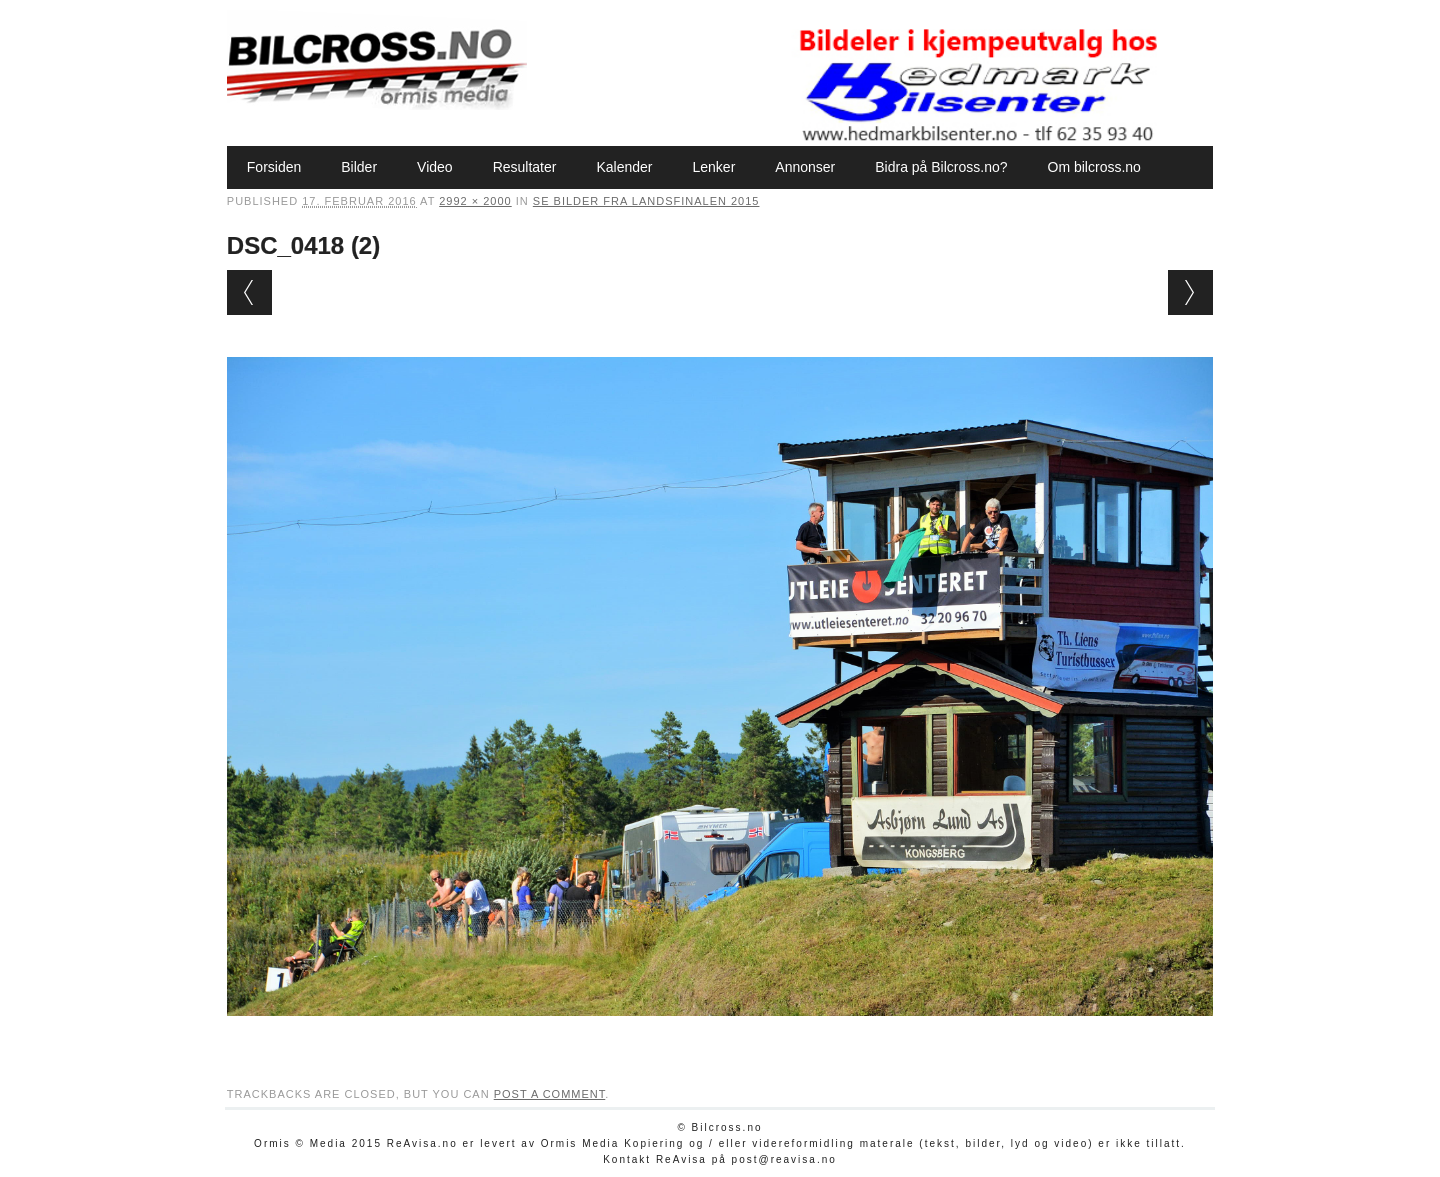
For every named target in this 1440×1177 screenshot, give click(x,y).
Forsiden (274, 167)
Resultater (525, 167)
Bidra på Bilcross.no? (941, 167)
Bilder (359, 167)
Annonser (805, 167)
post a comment (550, 1094)
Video (435, 167)
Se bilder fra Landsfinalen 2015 (646, 201)
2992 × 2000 (475, 201)
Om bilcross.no (1094, 167)
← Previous (249, 292)
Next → (1190, 292)
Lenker (713, 167)
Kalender (624, 167)
